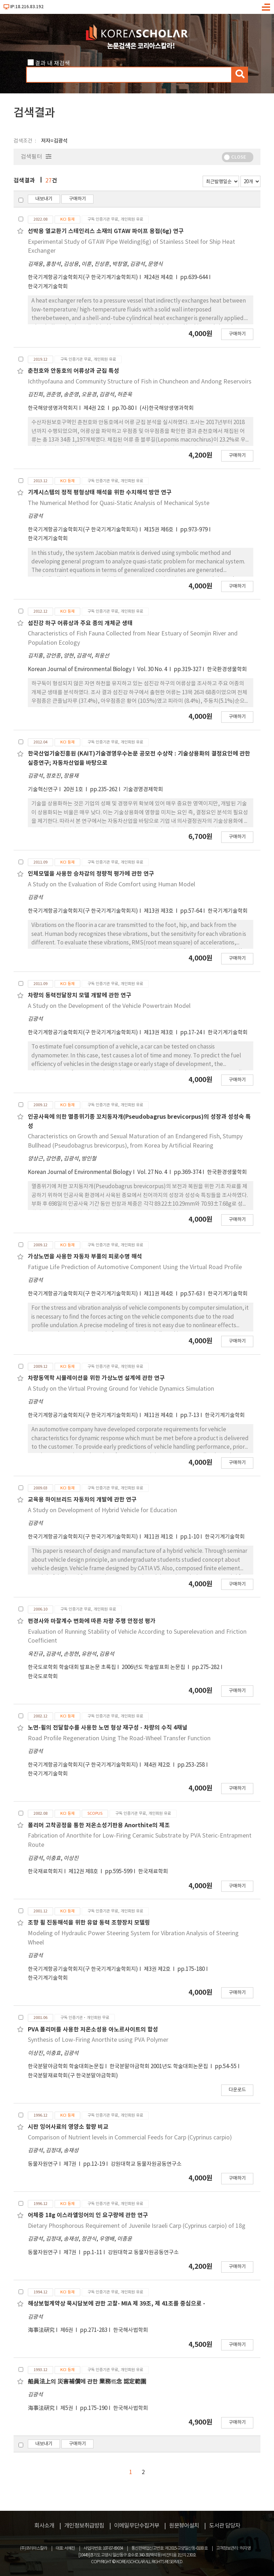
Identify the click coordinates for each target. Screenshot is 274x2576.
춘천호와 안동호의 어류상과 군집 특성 (73, 371)
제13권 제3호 (159, 911)
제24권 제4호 (159, 277)
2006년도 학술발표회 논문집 (154, 1667)
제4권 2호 (94, 408)
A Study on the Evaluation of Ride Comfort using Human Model (111, 884)
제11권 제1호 (159, 1537)
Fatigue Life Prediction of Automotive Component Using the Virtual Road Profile (135, 1267)
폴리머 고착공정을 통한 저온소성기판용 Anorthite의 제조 (99, 1825)
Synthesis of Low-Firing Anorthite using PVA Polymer (98, 2040)
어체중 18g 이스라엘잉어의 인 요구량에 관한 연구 (88, 2215)
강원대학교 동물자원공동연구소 (146, 2164)
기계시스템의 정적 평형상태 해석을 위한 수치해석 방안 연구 (100, 492)
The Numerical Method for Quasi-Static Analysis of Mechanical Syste (118, 503)
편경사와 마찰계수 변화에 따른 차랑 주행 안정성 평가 (92, 1621)
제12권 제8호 (83, 1872)
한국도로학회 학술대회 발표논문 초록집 (72, 1667)
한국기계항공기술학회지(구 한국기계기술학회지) (83, 277)
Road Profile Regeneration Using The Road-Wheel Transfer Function (119, 1738)
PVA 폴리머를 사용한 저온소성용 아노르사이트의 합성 (93, 2029)
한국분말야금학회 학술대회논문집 (66, 2067)
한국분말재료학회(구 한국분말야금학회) (73, 2076)
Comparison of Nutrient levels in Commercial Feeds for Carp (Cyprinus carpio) (130, 2137)
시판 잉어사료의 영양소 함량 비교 (68, 2127)
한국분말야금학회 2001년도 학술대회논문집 (159, 2067)
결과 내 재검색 (52, 63)
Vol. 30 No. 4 (152, 669)
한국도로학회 (43, 1677)
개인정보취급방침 (84, 2526)
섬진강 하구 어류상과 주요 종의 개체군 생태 (80, 623)
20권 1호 (74, 790)
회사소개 (44, 2526)
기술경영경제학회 (143, 790)
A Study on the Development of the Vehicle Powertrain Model (109, 1006)
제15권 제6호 (159, 530)
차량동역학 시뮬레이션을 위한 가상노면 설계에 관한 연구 (96, 1378)
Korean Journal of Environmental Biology (80, 669)
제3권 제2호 (158, 1969)
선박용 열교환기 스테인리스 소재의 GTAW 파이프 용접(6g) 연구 (106, 231)
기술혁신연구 (43, 790)
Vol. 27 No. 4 (152, 1172)
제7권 (70, 2164)
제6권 (67, 2330)
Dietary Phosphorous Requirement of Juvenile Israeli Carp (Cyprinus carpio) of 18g (136, 2226)
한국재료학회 (153, 1872)
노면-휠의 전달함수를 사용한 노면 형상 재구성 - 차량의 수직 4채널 (107, 1727)
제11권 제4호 (159, 1294)
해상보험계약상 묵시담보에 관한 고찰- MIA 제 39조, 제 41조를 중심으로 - (116, 2303)
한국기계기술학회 (48, 287)
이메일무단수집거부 (136, 2526)
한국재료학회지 (45, 1872)
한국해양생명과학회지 (53, 408)
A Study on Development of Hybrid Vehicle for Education (102, 1510)
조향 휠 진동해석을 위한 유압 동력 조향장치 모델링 (89, 1922)
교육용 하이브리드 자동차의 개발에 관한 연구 (82, 1499)
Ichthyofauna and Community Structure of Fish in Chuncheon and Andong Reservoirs (140, 381)
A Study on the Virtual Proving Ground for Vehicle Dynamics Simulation (121, 1389)
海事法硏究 (41, 2330)
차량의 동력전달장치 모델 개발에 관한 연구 (79, 995)
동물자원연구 (43, 2164)
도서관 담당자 (224, 2526)
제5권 (67, 2408)
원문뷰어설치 (184, 2526)
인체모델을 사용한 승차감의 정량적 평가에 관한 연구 (91, 873)
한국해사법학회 (130, 2330)
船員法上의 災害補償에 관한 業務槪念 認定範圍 (87, 2381)
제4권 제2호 (158, 1765)
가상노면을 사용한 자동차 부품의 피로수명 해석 (85, 1256)
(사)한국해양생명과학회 (166, 408)
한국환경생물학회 (227, 669)
